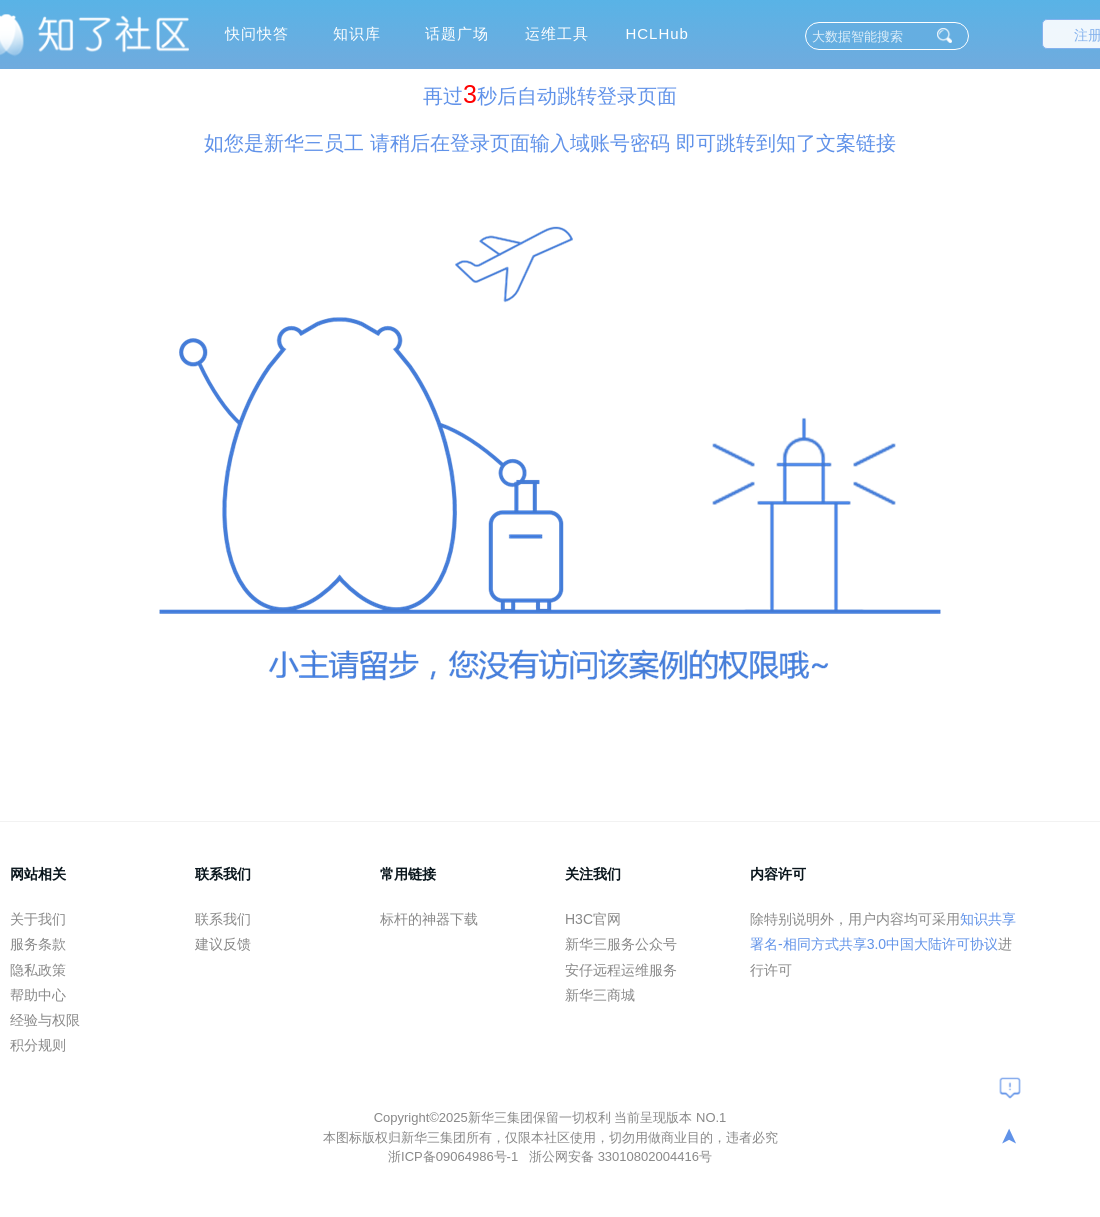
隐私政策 (38, 970)
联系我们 (223, 919)
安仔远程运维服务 (621, 970)
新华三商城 (600, 995)
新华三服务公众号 (621, 944)
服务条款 (38, 944)
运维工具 (557, 33)
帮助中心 (38, 995)
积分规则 (38, 1045)
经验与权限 (45, 1020)
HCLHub (657, 33)
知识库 (357, 33)
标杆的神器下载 (429, 919)
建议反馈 (223, 944)
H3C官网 (593, 919)
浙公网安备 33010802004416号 (620, 1156)
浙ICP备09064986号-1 (455, 1156)
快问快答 (257, 33)
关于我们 (38, 919)
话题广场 (457, 33)
